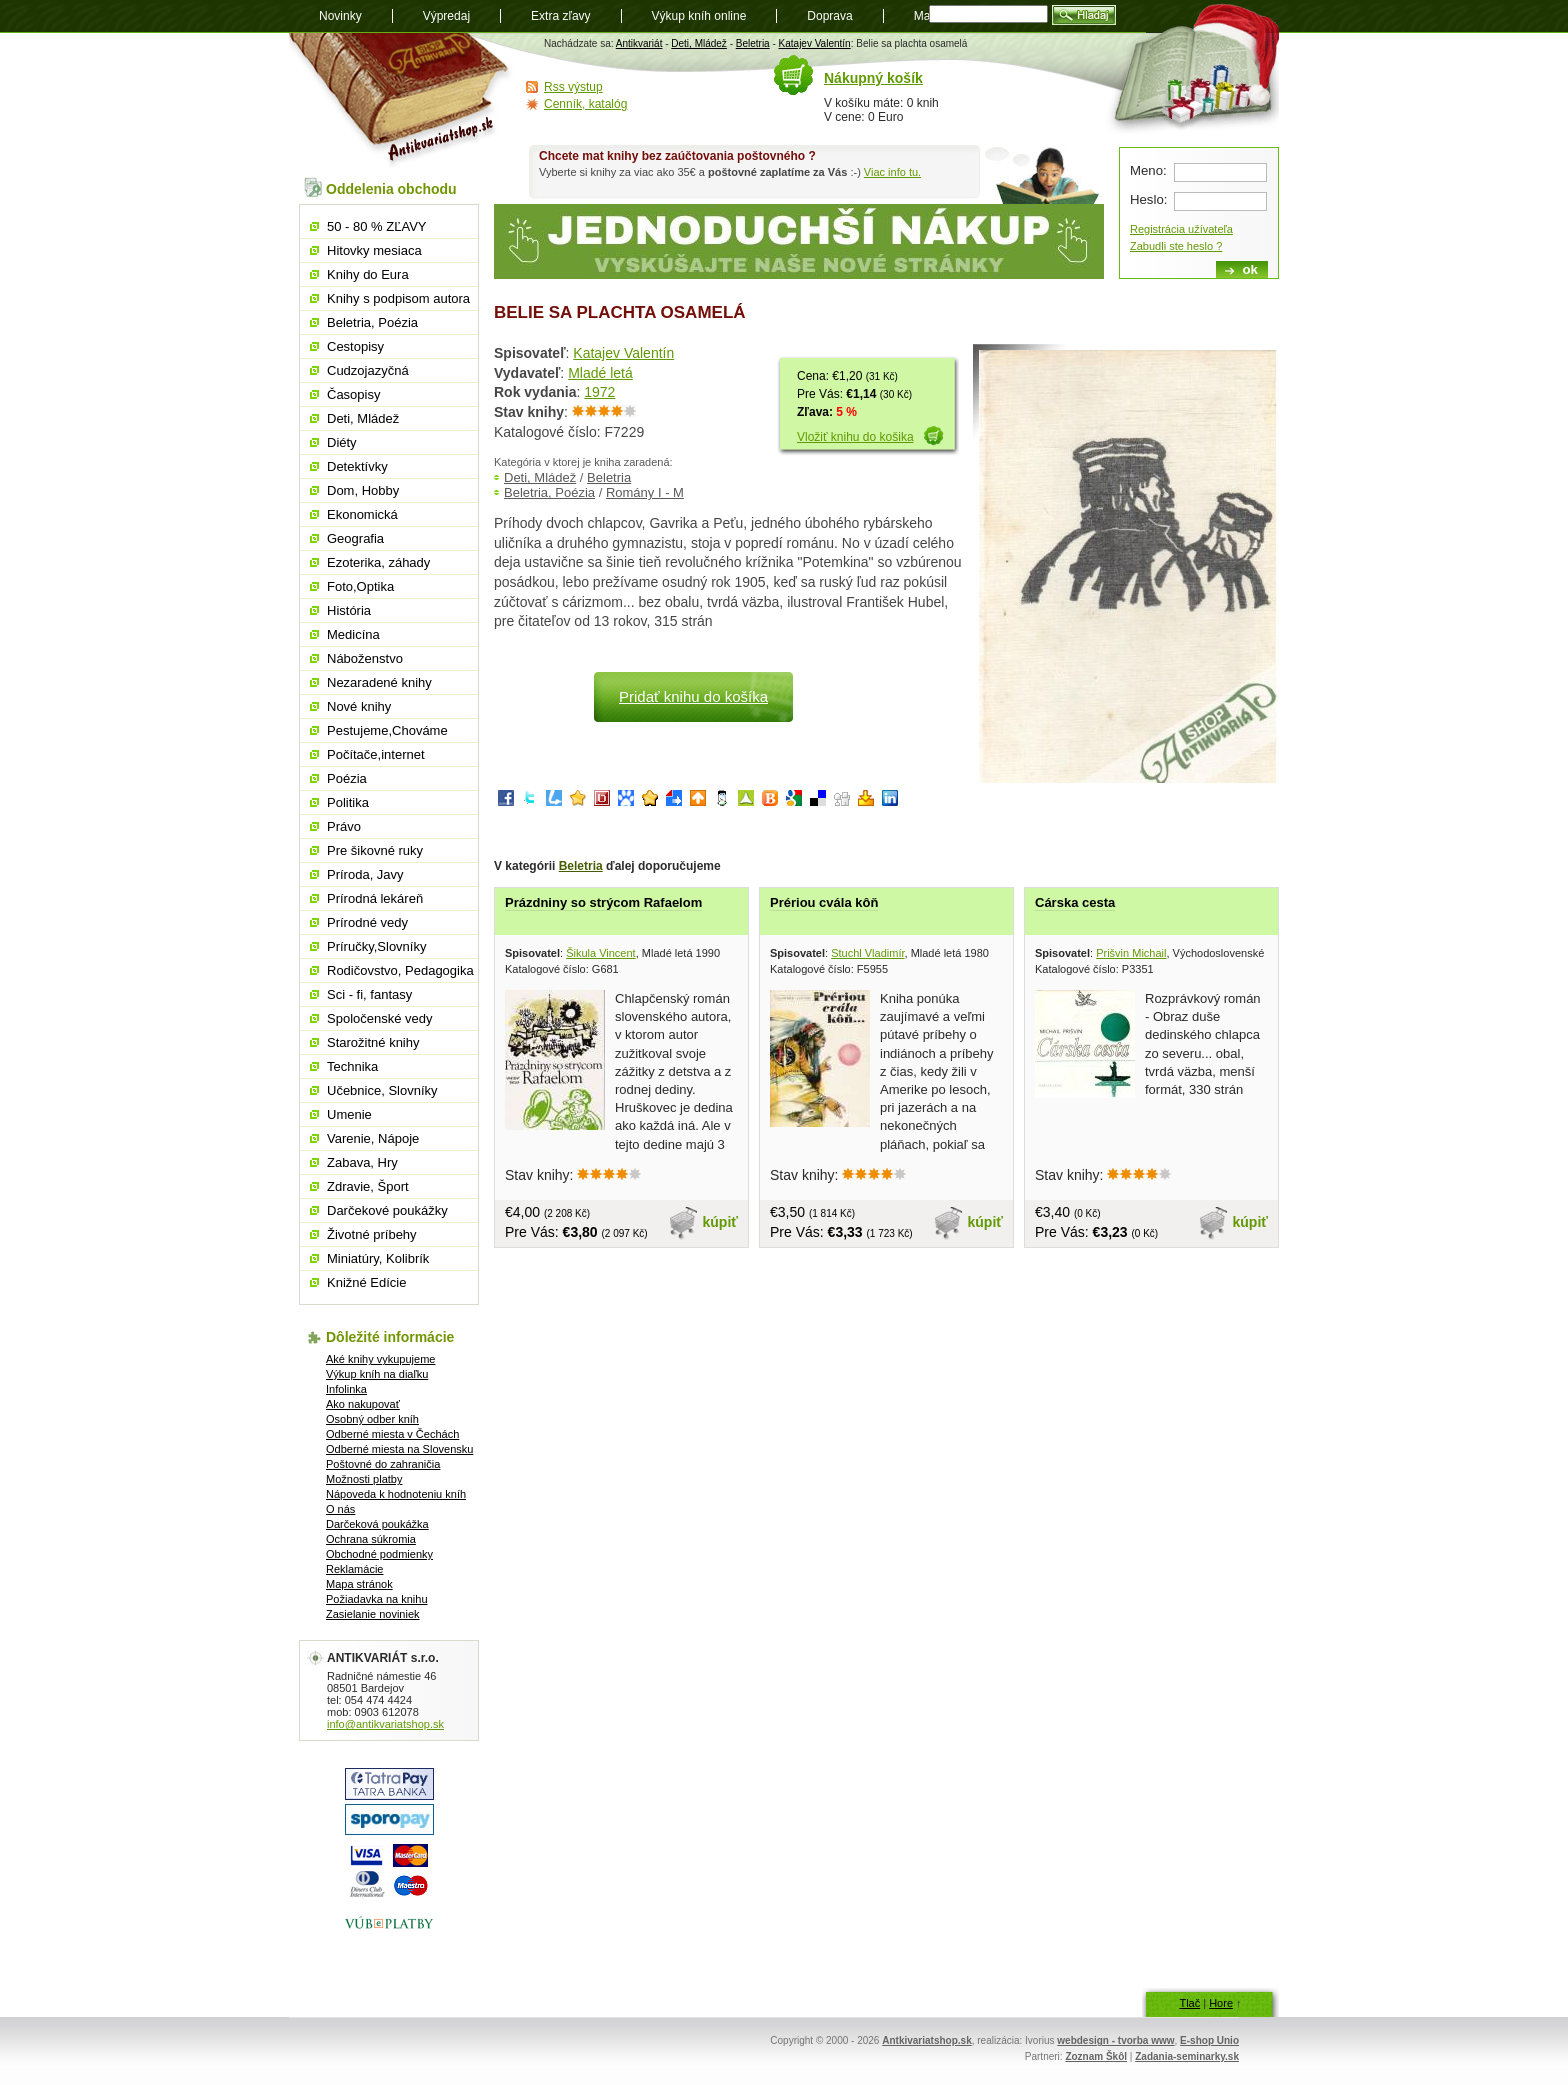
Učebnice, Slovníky (382, 1090)
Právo (344, 826)
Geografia (355, 538)
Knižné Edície (367, 1282)
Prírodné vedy (367, 922)
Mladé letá (600, 373)
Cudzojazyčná (368, 370)
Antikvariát (639, 43)
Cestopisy (355, 346)
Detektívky (357, 466)
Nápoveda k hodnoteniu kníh (396, 1494)
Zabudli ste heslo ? (1176, 246)
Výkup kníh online (699, 16)
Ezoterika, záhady (378, 562)
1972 (599, 392)
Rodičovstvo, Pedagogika (400, 970)
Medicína (353, 634)
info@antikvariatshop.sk (385, 1724)
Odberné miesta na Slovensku (399, 1449)
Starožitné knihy (373, 1042)
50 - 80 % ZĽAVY (376, 226)
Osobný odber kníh (372, 1419)
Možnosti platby (364, 1479)
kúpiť (721, 1222)
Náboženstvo (365, 658)
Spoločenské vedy (380, 1018)
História (349, 610)
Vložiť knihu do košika (855, 437)
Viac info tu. (892, 172)
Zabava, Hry (362, 1162)
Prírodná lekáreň (375, 898)
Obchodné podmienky (379, 1554)
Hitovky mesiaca (374, 250)
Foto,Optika (360, 586)
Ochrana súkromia (371, 1539)
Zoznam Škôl (1096, 2056)
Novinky (340, 16)
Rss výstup (573, 87)
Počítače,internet (376, 754)
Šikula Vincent (601, 953)
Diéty (342, 442)
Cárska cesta (1075, 902)
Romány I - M (645, 492)
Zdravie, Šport (368, 1186)
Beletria (753, 43)
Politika (348, 802)
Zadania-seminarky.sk (1187, 2056)
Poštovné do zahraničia (383, 1464)
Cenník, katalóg (585, 104)
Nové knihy (359, 706)
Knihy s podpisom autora (398, 298)
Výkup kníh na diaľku (377, 1374)
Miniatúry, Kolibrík (378, 1258)
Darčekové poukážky (387, 1210)
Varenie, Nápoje (373, 1138)
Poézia (347, 778)
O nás (340, 1509)
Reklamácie (354, 1569)
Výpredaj (446, 16)
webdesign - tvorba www (1115, 2040)
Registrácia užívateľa (1181, 229)
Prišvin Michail (1131, 953)
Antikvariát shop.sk (401, 100)
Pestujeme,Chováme (387, 730)
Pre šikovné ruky (375, 850)
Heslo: (1148, 199)
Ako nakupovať (363, 1404)
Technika (352, 1066)
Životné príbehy (372, 1234)
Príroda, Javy (365, 874)
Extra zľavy (561, 16)
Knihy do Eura (368, 274)
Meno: (1148, 170)
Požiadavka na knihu (377, 1599)
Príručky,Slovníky (376, 946)
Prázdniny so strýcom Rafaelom (603, 902)
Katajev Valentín (815, 43)
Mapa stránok (359, 1584)
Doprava (829, 16)
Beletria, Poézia (549, 492)
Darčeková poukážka (377, 1524)
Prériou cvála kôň (824, 902)
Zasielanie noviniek (373, 1614)
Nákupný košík (873, 78)
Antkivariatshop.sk (926, 2040)
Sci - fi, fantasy (369, 994)
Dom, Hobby (363, 490)
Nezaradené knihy (379, 682)
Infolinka (346, 1389)
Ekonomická (362, 514)
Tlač (1189, 2003)
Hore (1221, 2003)
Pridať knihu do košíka (693, 696)
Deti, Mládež (699, 43)
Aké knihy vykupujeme (380, 1359)
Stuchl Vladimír (867, 953)
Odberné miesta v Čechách (392, 1434)
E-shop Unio (1209, 2040)
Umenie (349, 1114)
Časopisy (353, 394)
